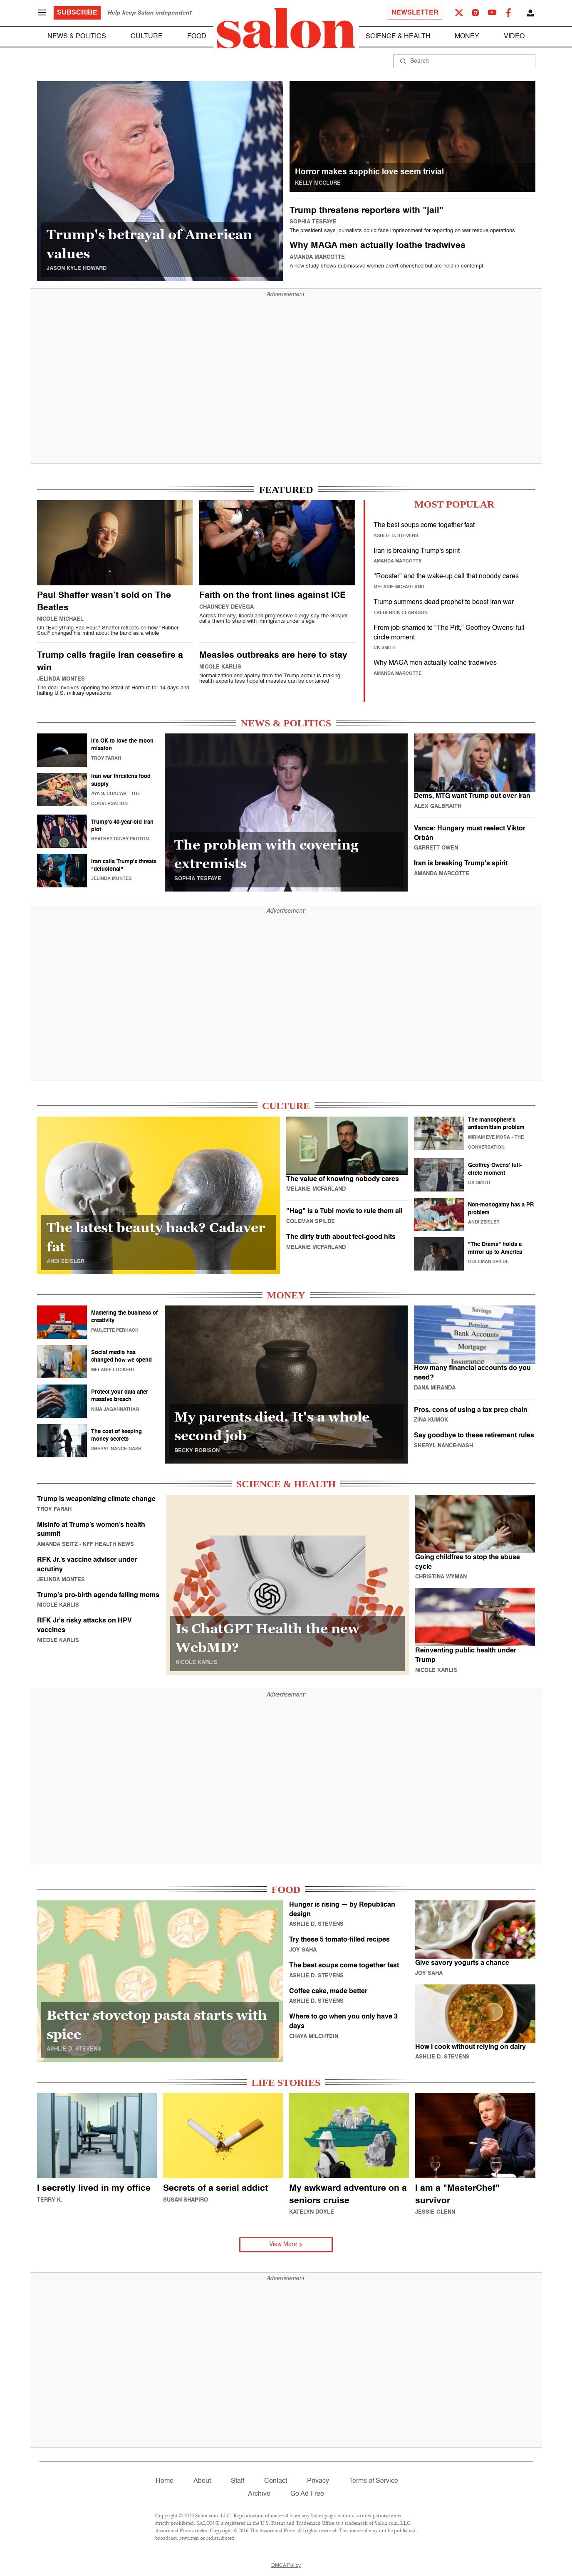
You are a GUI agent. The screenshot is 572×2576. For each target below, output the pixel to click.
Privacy (318, 2481)
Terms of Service (373, 2481)
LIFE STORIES (286, 2082)
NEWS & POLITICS (286, 723)
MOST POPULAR (454, 504)
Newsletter (414, 13)
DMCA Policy (286, 2565)
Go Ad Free (307, 2494)
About (202, 2481)
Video (514, 36)
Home (164, 2481)
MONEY (286, 1295)
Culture (147, 36)
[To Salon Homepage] (286, 28)
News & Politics (76, 36)
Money (467, 36)
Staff (237, 2481)
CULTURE (286, 1105)
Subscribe (77, 13)
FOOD (286, 1889)
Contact (275, 2481)
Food (196, 36)
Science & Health (398, 36)
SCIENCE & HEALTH (286, 1484)
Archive (259, 2494)
